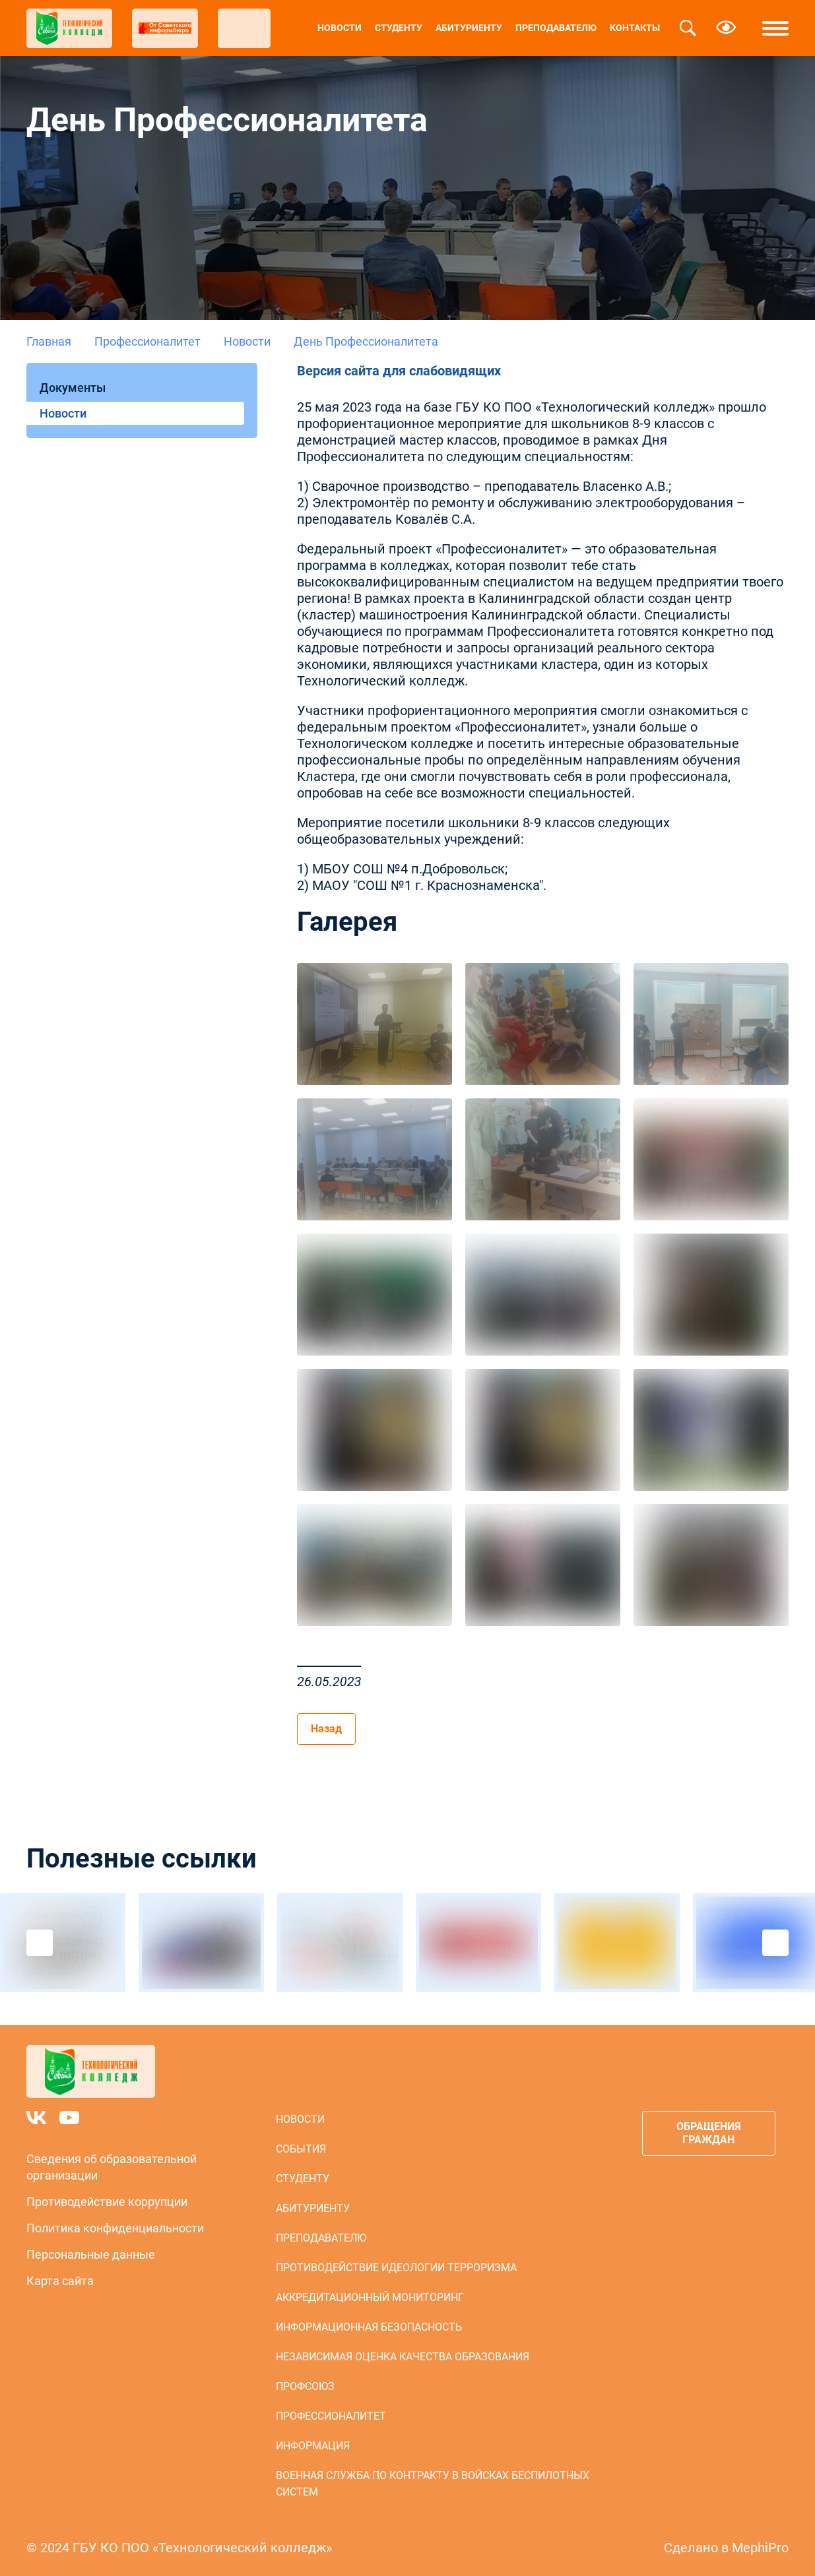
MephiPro (760, 2548)
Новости (339, 27)
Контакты (635, 27)
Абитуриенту (469, 27)
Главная (48, 341)
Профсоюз (305, 2386)
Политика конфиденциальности (115, 2228)
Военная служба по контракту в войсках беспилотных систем (432, 2483)
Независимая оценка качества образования (402, 2356)
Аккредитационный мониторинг (370, 2297)
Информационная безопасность (369, 2327)
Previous (39, 1943)
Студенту (398, 27)
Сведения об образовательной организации (111, 2167)
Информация (313, 2445)
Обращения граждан (708, 2133)
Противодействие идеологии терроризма (396, 2267)
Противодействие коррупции (106, 2202)
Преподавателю (556, 27)
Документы (73, 387)
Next (775, 1943)
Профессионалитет (147, 341)
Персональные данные (90, 2254)
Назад (326, 1728)
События (301, 2149)
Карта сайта (60, 2281)
